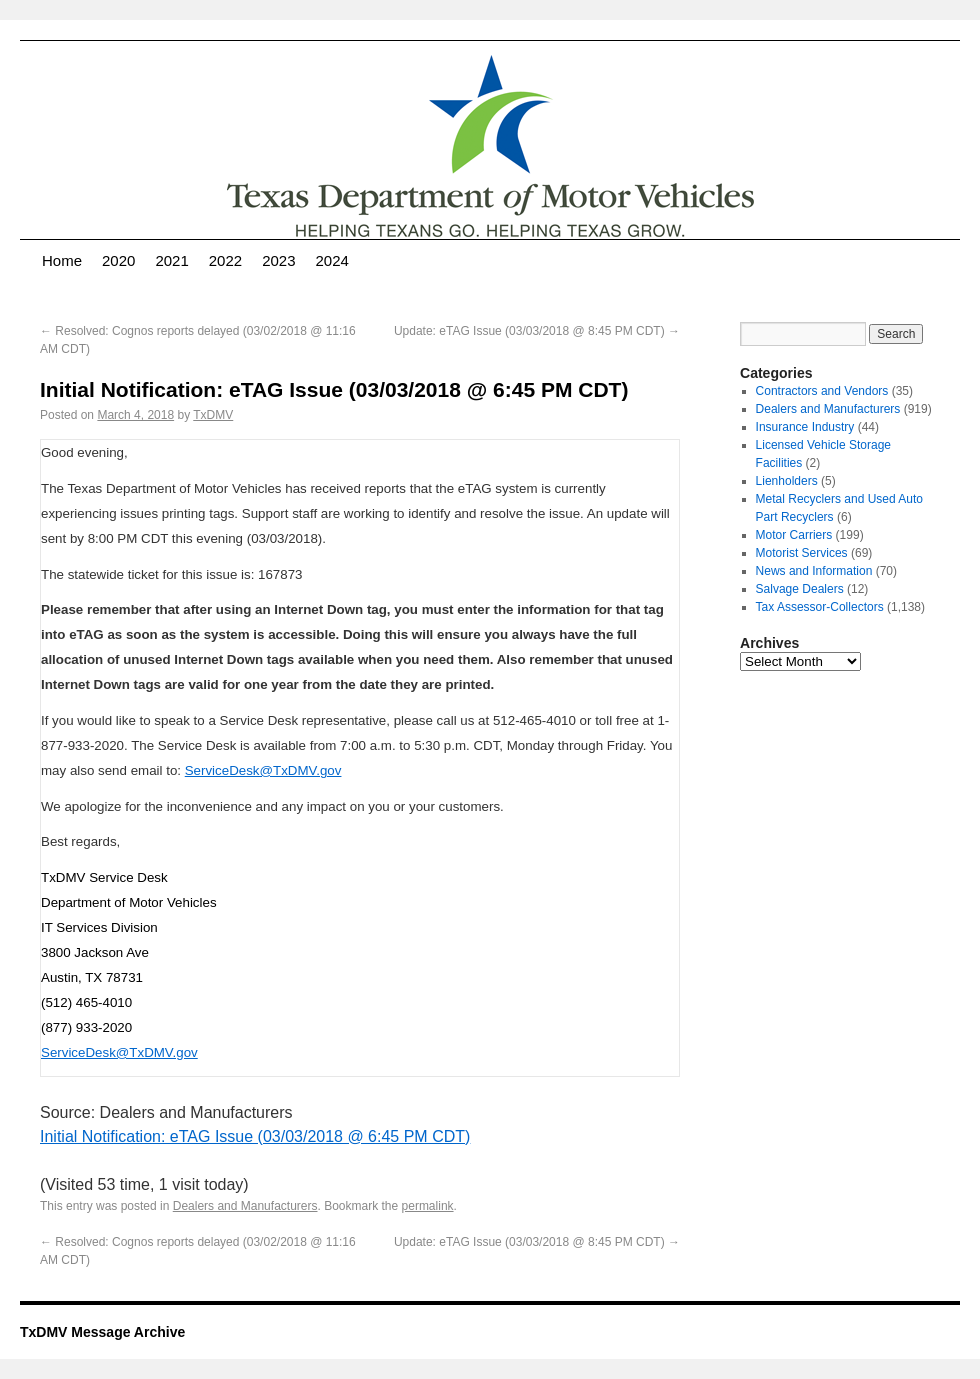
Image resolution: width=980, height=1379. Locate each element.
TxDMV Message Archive (102, 1332)
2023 (278, 260)
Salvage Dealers (800, 589)
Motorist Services (802, 553)
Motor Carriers (794, 535)
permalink (428, 1206)
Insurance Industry (805, 427)
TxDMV (213, 415)
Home (62, 260)
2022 (225, 260)
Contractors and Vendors (822, 391)
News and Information (814, 571)
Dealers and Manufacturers (245, 1206)
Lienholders (787, 481)
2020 (118, 260)
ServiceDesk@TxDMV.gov (263, 770)
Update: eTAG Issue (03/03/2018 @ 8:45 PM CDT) (537, 331)
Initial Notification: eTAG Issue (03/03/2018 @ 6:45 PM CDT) (255, 1136)
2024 (332, 260)
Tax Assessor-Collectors (820, 607)
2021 (171, 260)
